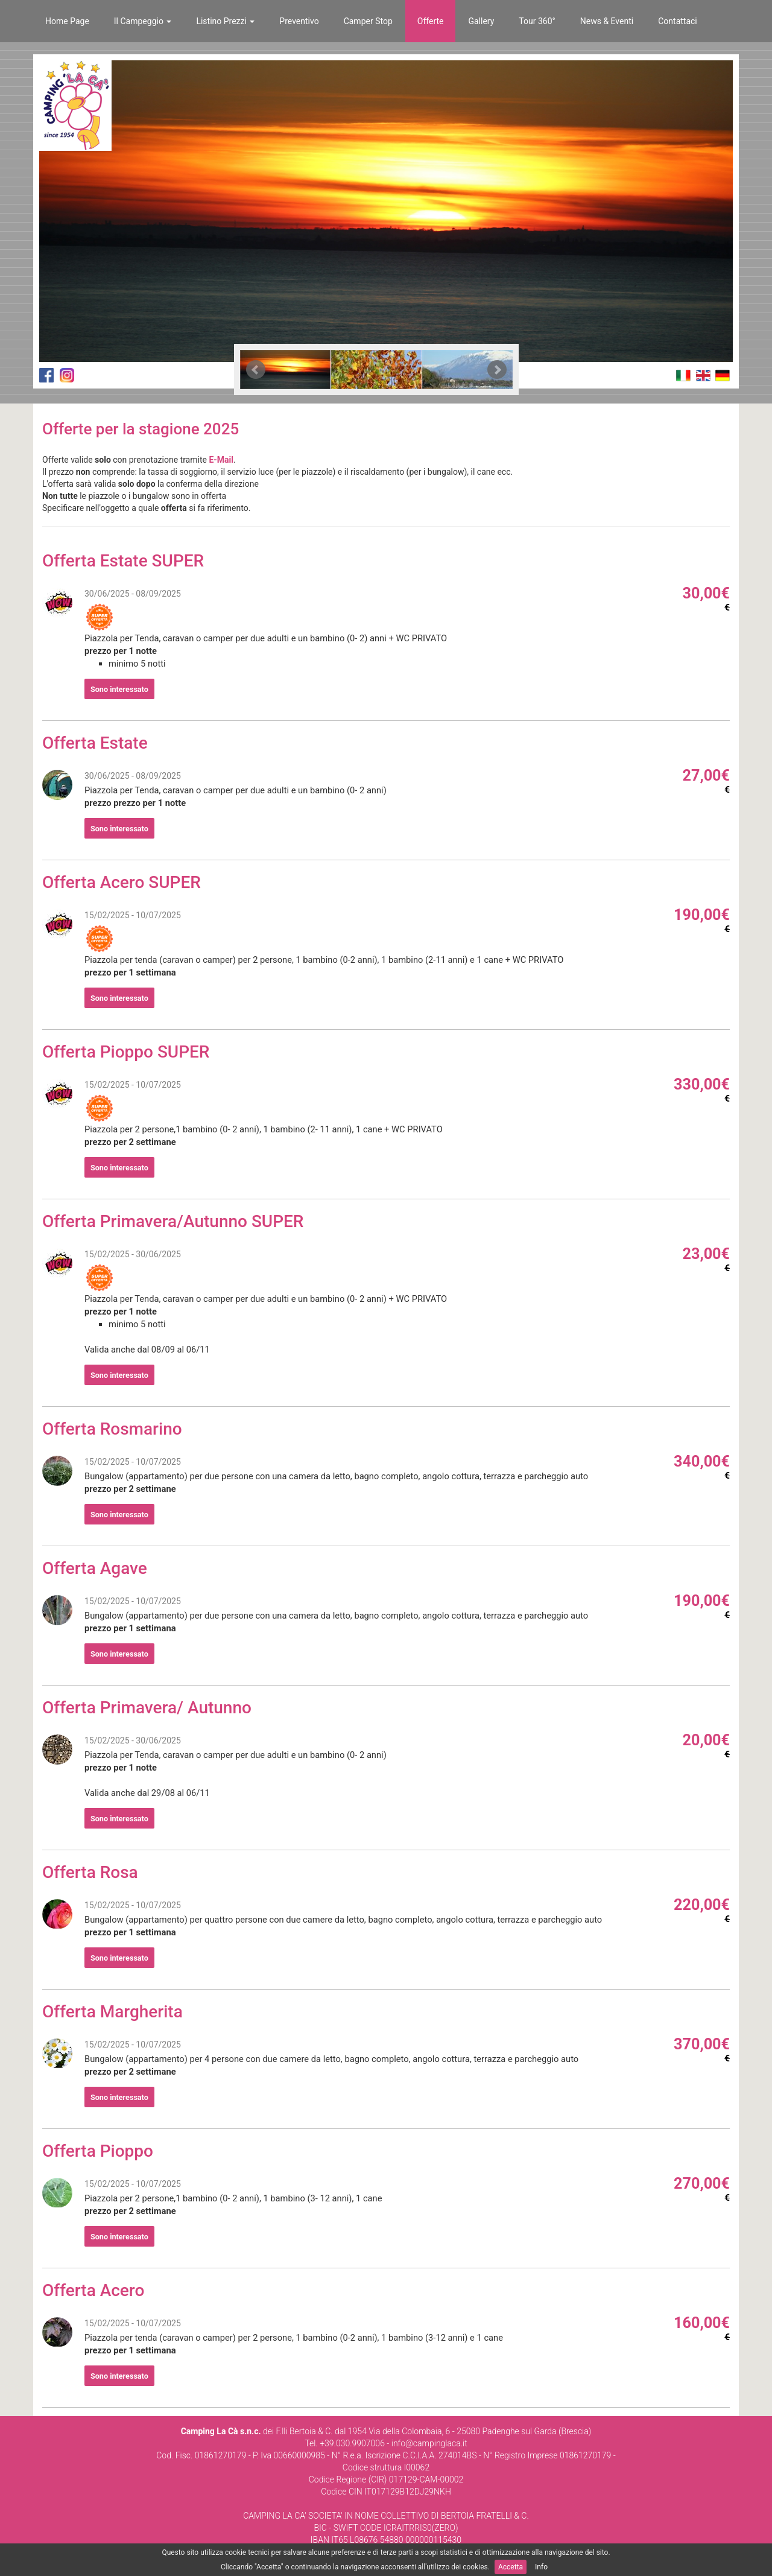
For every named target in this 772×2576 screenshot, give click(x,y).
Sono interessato (119, 689)
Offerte (430, 21)
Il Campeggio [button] (143, 21)
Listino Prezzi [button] (225, 21)
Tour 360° (537, 21)
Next (497, 369)
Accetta (510, 2567)
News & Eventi (606, 21)
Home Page (67, 21)
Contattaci (677, 21)
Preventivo (298, 21)
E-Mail (221, 460)
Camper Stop (368, 21)
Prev (255, 369)
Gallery (481, 21)
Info (541, 2567)
